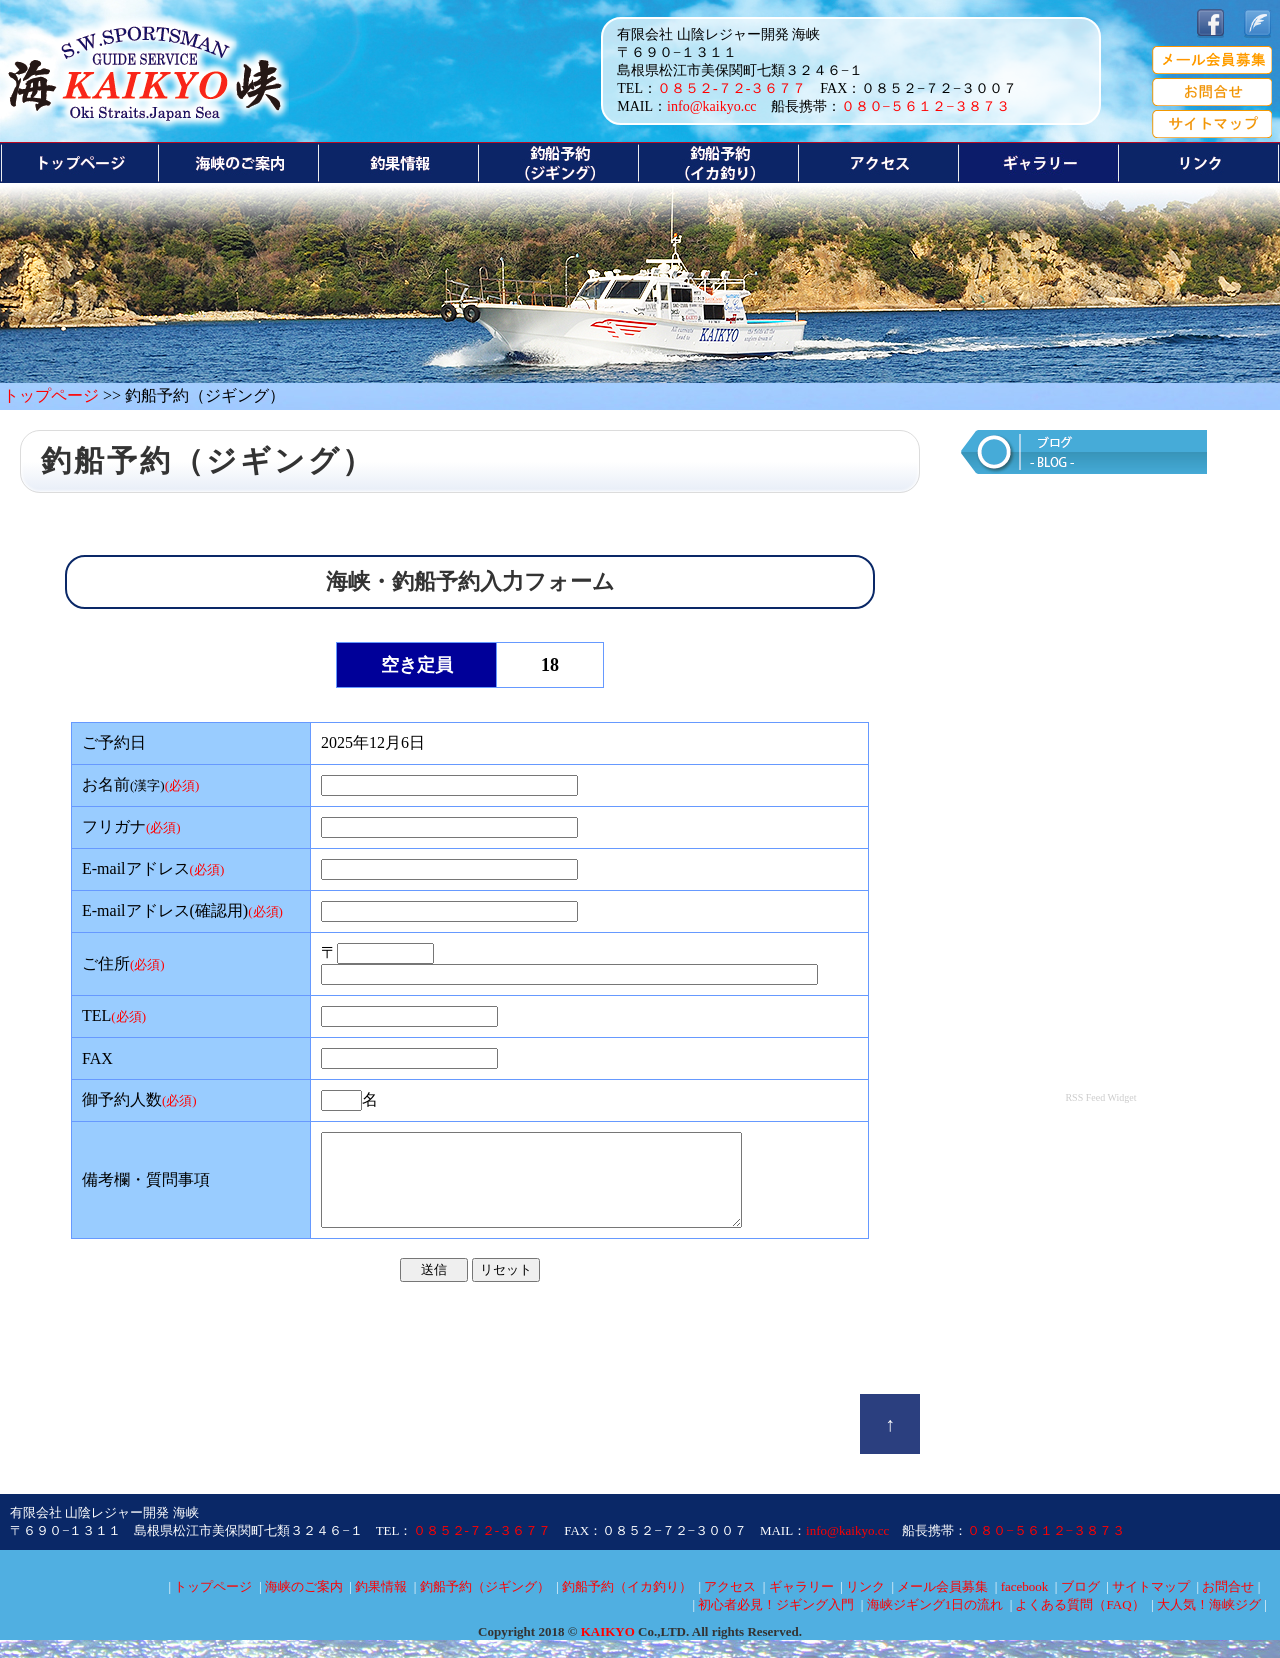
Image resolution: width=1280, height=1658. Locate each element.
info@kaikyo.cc (711, 106)
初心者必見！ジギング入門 (776, 1622)
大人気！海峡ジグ (1209, 1622)
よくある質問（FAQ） (1079, 1622)
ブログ (1080, 1604)
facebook (1025, 1604)
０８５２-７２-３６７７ (731, 88)
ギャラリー (801, 1604)
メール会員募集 (942, 1604)
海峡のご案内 (304, 1604)
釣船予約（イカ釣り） (627, 1604)
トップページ (51, 395)
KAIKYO (608, 1649)
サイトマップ (1151, 1604)
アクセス (730, 1604)
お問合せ (1228, 1604)
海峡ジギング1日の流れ (935, 1622)
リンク (865, 1604)
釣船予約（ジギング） (485, 1604)
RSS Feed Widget (1100, 1097)
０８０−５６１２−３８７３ (926, 106)
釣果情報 (381, 1604)
